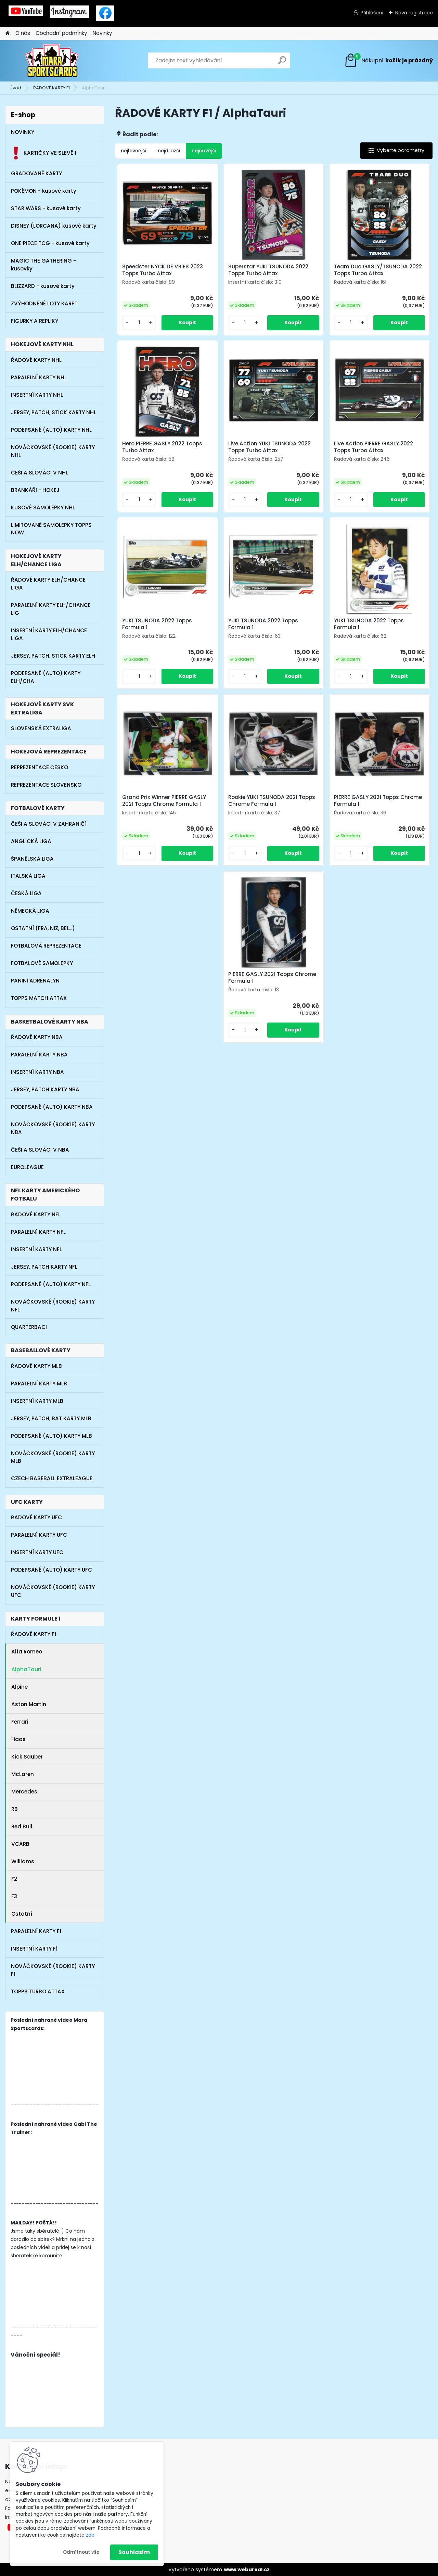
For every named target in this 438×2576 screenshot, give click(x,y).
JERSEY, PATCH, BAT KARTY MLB (51, 1418)
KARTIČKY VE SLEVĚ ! (43, 153)
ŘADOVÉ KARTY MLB (36, 1366)
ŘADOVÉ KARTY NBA (37, 1037)
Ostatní (21, 1913)
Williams (22, 1861)
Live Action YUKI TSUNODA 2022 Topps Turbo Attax (269, 447)
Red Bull (21, 1826)
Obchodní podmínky (61, 33)
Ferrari (19, 1721)
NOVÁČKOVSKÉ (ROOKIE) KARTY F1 (53, 1970)
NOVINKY (22, 132)
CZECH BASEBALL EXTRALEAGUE (51, 1478)
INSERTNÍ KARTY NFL (36, 1249)
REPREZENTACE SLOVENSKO (46, 784)
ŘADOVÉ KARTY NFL (36, 1214)
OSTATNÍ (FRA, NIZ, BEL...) (43, 928)
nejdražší (169, 150)
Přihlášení (372, 12)
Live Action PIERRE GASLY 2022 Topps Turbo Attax (373, 447)
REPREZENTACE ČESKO (39, 767)
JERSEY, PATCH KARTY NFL (44, 1266)
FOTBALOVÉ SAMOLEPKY (42, 963)
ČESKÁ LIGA (26, 893)
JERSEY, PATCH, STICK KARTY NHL (53, 412)
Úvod (15, 88)
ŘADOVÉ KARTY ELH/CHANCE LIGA (48, 583)
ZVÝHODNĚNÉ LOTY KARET (44, 303)
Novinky (102, 33)
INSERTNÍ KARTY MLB (37, 1401)
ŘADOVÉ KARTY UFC (36, 1517)
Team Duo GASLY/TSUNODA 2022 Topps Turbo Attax (378, 270)
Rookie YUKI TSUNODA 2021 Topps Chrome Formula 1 (271, 801)
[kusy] (139, 322)
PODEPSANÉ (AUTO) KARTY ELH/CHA (45, 677)
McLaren (22, 1774)
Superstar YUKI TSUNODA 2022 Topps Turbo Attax (268, 270)
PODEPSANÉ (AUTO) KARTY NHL (51, 429)
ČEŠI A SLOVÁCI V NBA (40, 1149)
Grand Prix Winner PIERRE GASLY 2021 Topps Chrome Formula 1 (164, 801)
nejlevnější (133, 150)
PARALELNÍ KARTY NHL (39, 377)
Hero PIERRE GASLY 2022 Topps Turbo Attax (162, 447)
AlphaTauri (26, 1669)
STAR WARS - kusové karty (46, 208)
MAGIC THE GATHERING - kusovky (43, 264)
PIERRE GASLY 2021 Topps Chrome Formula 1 (378, 801)
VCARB (20, 1844)
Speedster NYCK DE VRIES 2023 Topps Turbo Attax (162, 270)
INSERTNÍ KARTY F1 (34, 1948)
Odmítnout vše (81, 2552)
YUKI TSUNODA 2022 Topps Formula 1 (157, 624)
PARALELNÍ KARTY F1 (36, 1931)
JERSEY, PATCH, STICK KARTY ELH (53, 655)
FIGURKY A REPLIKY (34, 321)
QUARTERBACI (29, 1327)
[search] (282, 62)
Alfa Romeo (26, 1651)
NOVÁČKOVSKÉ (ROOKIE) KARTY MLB (53, 1457)
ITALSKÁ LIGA (28, 875)
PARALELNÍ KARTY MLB (39, 1383)
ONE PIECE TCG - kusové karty (50, 243)
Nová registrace (414, 12)
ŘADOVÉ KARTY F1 (51, 88)
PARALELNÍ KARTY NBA (39, 1054)
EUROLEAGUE (27, 1167)
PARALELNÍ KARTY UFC (39, 1534)
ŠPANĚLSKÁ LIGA (32, 858)
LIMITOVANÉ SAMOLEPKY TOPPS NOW (51, 528)
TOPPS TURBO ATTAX (38, 1991)
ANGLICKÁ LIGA (31, 841)
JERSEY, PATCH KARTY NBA (45, 1089)
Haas (18, 1739)
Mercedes (24, 1791)
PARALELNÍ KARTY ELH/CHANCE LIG (51, 609)
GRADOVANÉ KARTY (36, 173)
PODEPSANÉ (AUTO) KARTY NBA (52, 1107)
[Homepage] (7, 33)
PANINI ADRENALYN (35, 980)
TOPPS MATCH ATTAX (39, 998)
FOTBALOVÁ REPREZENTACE (46, 945)
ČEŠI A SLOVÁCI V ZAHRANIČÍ (49, 823)
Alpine (19, 1686)
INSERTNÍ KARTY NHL (37, 394)
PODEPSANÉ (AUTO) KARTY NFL (51, 1284)
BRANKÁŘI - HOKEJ (35, 490)
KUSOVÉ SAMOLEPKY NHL (43, 507)
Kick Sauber (27, 1756)
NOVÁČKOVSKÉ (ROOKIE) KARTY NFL (53, 1305)
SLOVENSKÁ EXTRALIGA (41, 728)
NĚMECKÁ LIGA (30, 910)
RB (14, 1809)
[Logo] (52, 60)
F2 (14, 1878)
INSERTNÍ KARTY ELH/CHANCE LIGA (49, 634)
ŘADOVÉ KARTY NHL (36, 360)
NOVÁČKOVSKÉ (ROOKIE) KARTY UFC (53, 1591)
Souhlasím (134, 2552)
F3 (14, 1896)
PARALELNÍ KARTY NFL (38, 1231)
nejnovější (204, 150)
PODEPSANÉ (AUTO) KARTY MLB (51, 1435)
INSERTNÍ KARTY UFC (37, 1552)
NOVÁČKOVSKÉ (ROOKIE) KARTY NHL (53, 451)
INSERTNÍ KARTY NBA (37, 1072)
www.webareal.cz (247, 2569)
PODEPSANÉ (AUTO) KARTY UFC (51, 1569)
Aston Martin (28, 1704)
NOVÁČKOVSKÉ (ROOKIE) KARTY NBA (53, 1128)
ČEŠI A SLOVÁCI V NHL (39, 472)
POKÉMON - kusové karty (43, 190)
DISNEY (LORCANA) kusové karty (53, 225)
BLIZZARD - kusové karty (43, 286)
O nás (22, 33)
